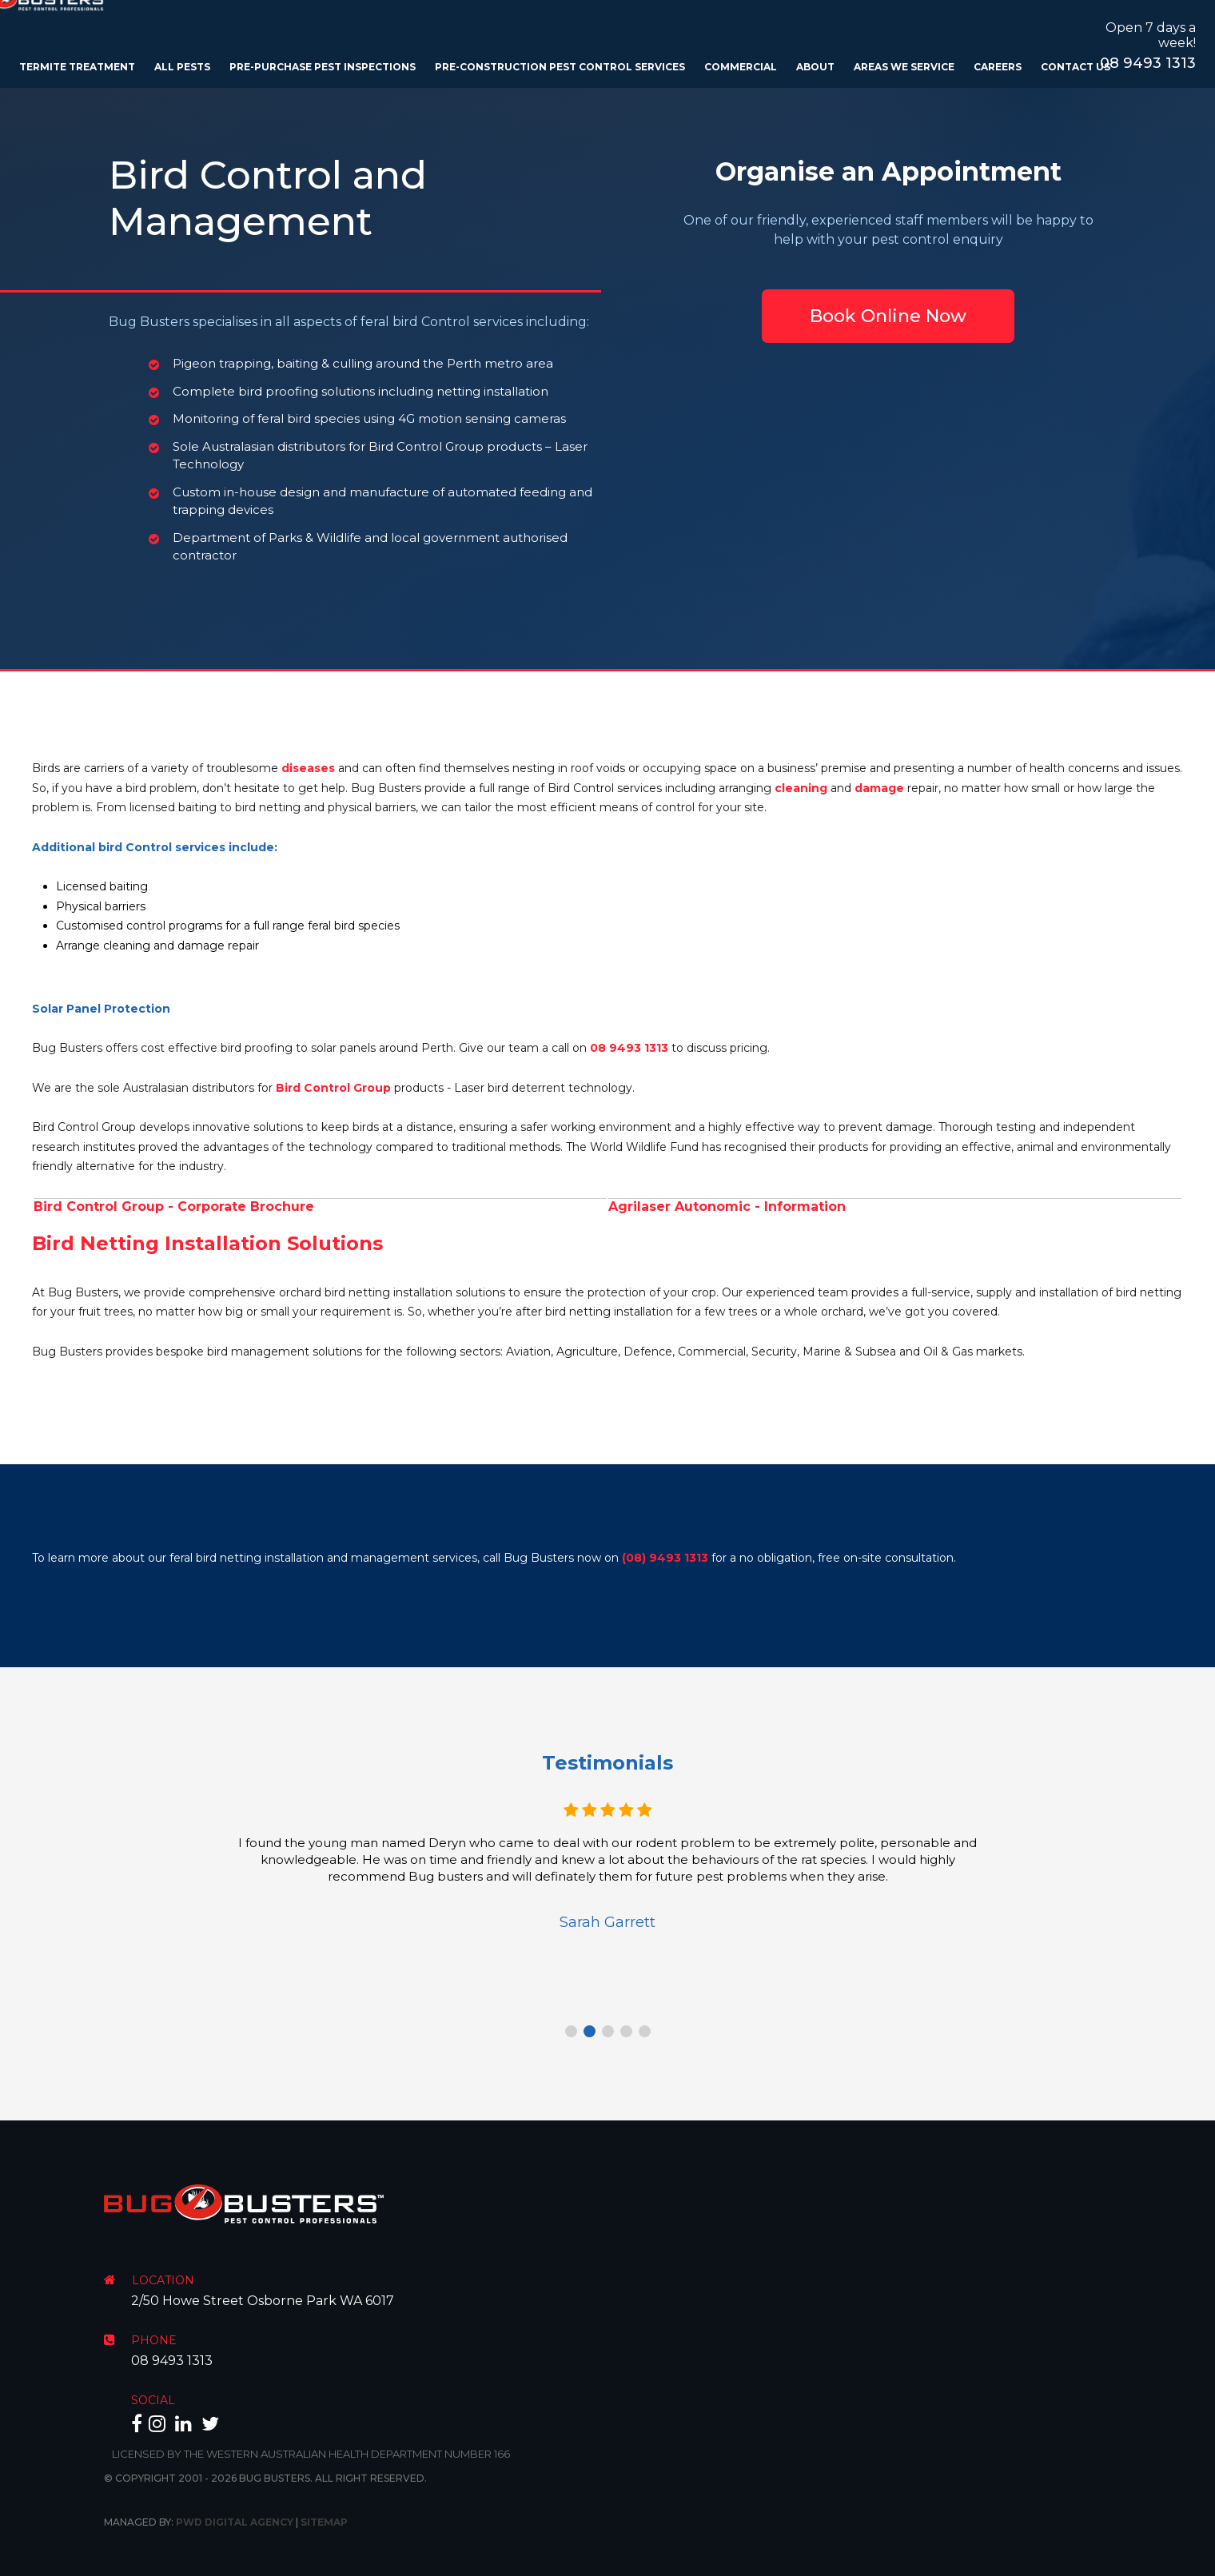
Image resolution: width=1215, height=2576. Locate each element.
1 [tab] (571, 2031)
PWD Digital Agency (234, 2522)
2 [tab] (590, 2031)
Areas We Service (904, 67)
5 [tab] (645, 2031)
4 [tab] (626, 2031)
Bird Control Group (333, 1088)
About (815, 67)
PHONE (154, 2340)
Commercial (740, 67)
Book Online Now (888, 316)
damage (879, 788)
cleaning (801, 788)
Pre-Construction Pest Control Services (560, 67)
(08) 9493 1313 (665, 1558)
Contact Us (1075, 67)
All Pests (182, 67)
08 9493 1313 (1148, 63)
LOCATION (163, 2280)
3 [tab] (608, 2031)
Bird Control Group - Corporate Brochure (174, 1206)
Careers (998, 67)
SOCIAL (153, 2400)
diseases (308, 768)
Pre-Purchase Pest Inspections (322, 67)
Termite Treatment (77, 67)
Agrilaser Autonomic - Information (727, 1206)
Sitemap (324, 2522)
